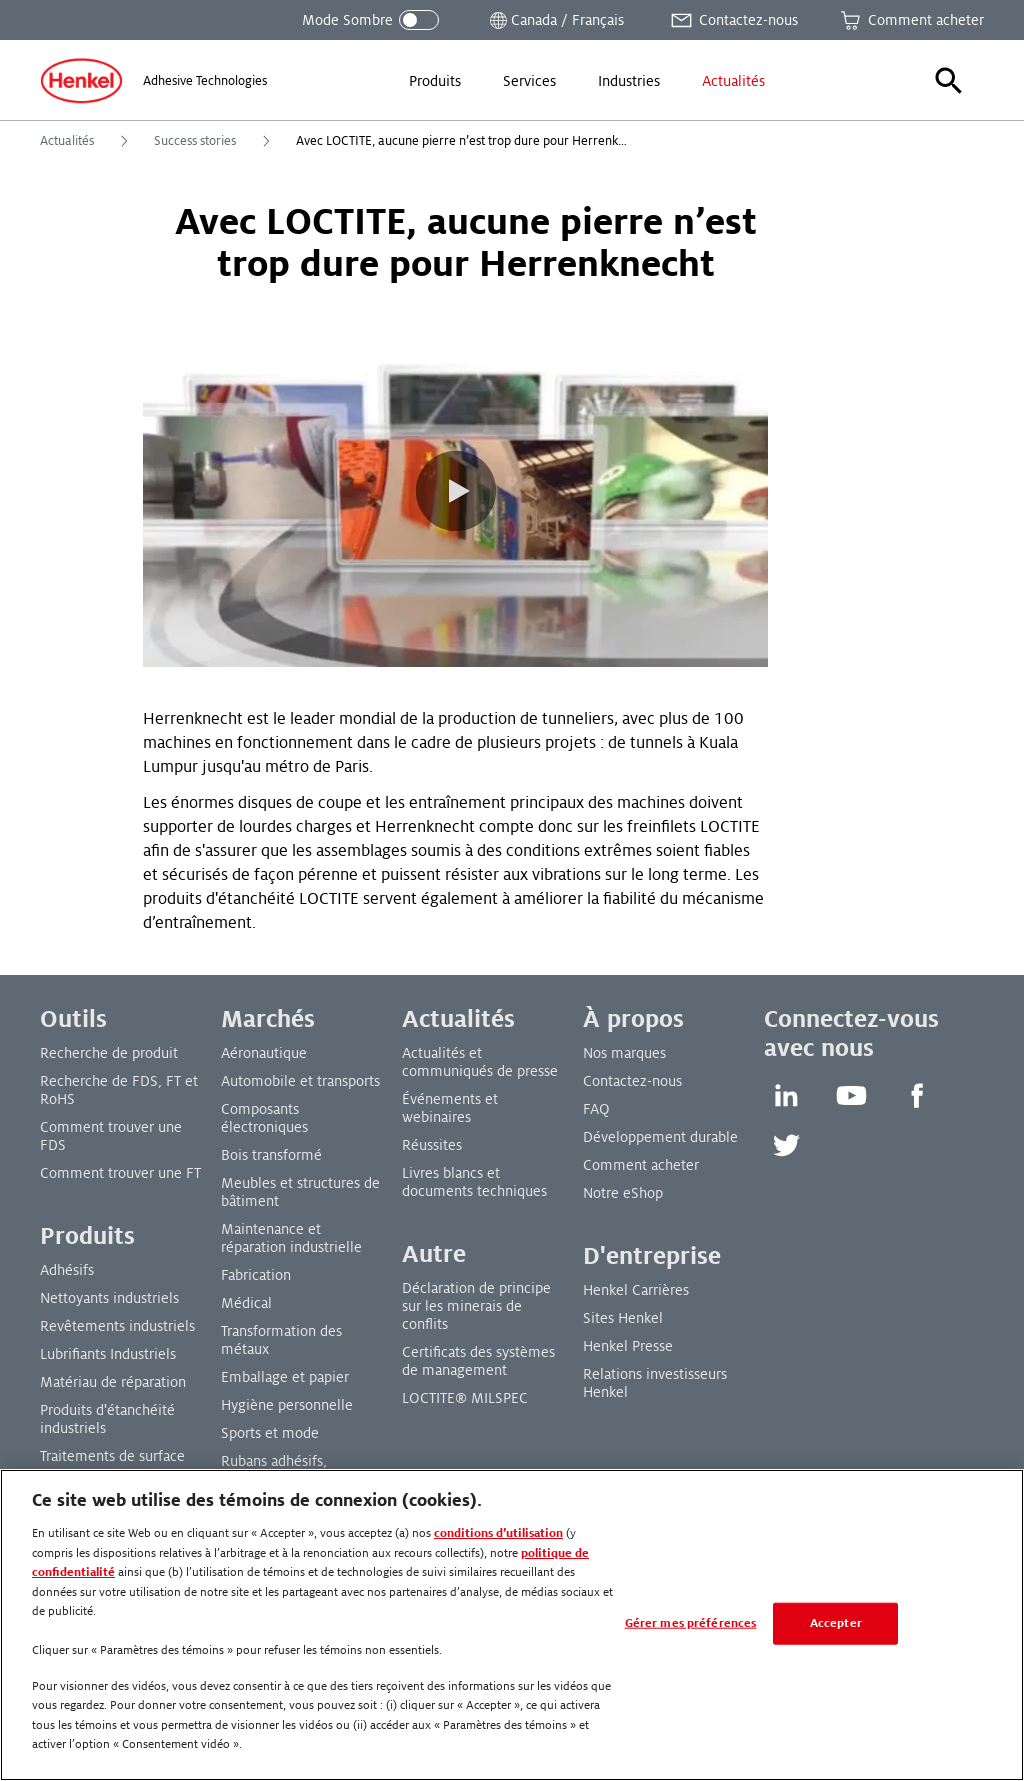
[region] (512, 1625)
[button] (949, 81)
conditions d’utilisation (498, 1533)
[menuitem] (435, 81)
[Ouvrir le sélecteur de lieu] (555, 20)
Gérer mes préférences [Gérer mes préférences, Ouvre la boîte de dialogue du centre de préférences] (691, 1623)
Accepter (836, 1623)
